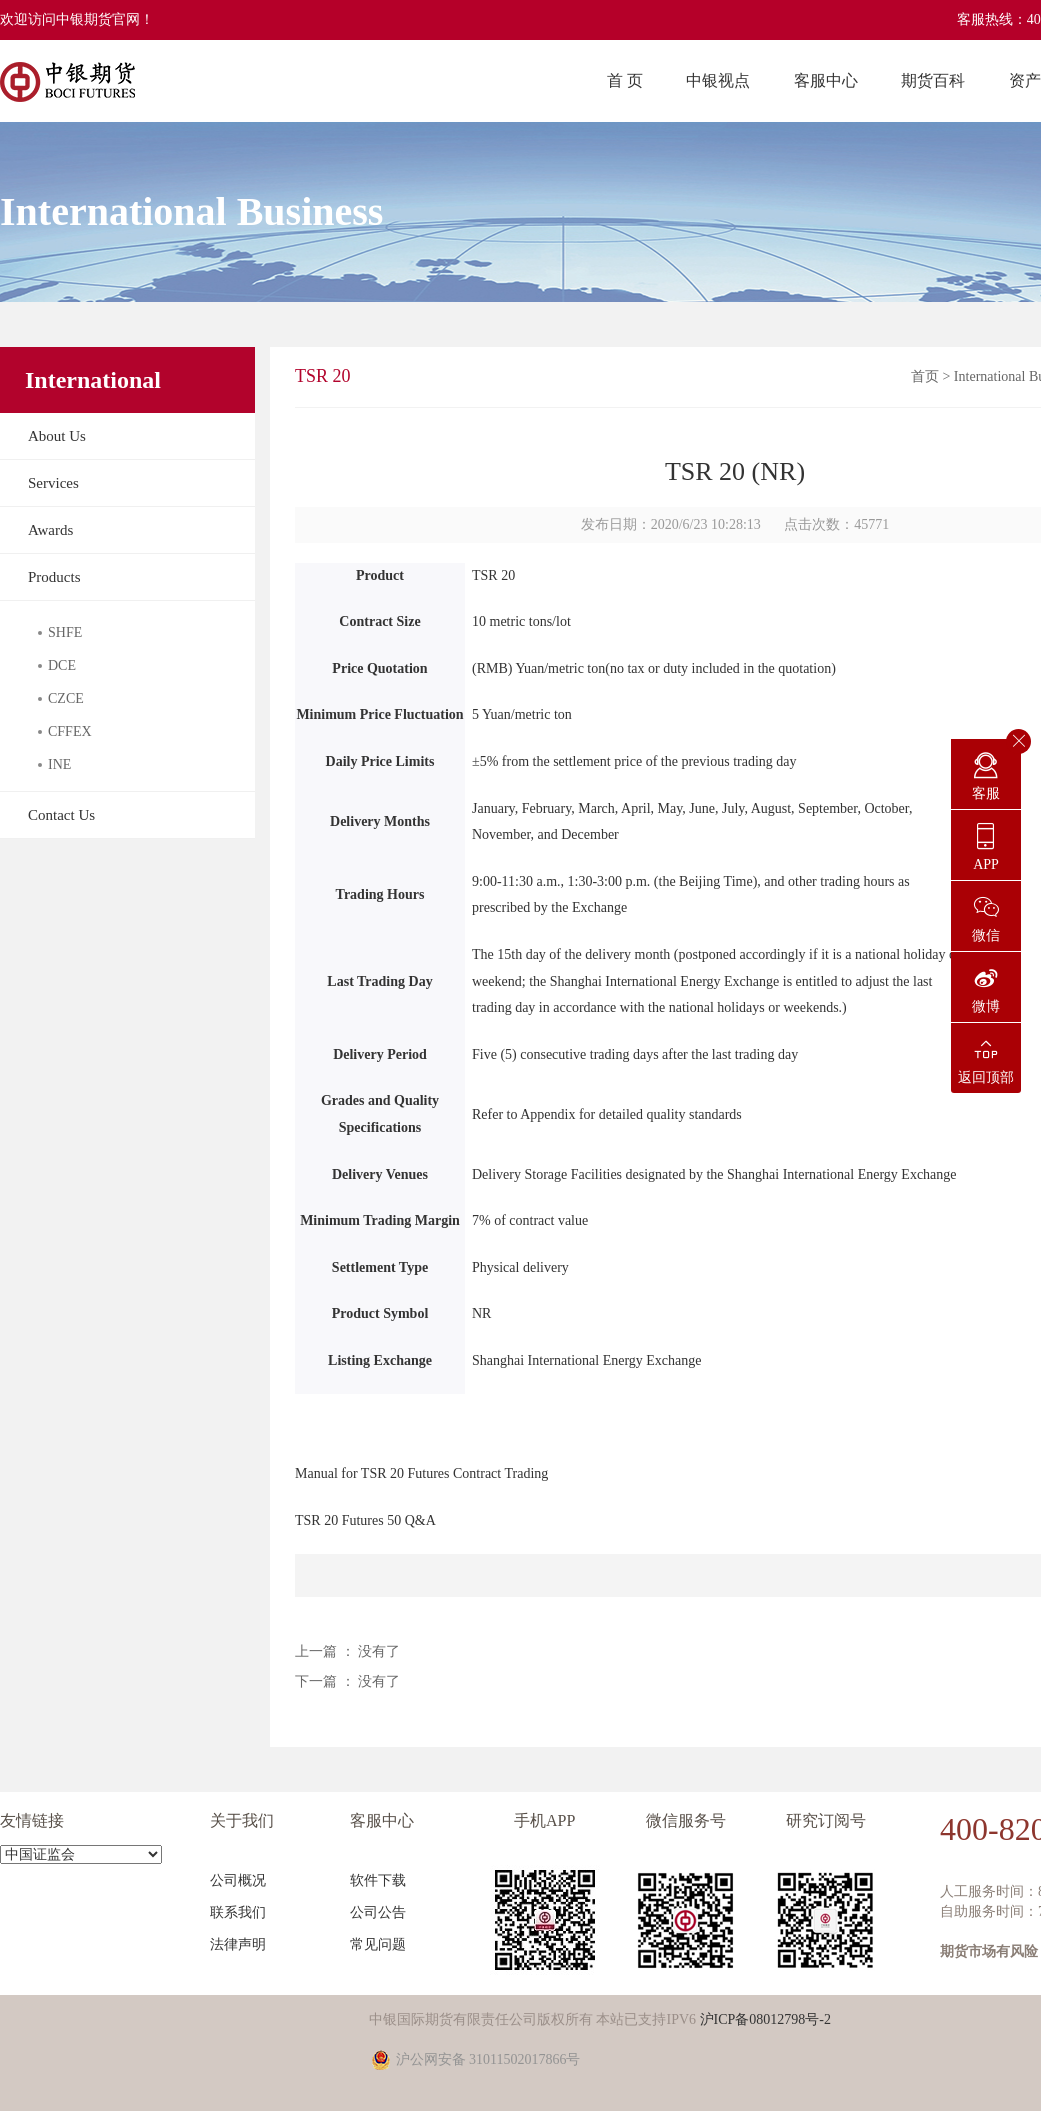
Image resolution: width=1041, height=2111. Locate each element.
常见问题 (378, 1944)
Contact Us (61, 815)
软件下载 (378, 1880)
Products (54, 577)
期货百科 (933, 80)
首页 (925, 376)
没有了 (379, 1651)
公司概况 (238, 1880)
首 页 (625, 80)
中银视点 (718, 80)
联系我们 (238, 1912)
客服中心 (826, 80)
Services (53, 483)
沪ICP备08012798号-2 (765, 2019)
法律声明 (238, 1944)
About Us (57, 436)
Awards (50, 530)
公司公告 (378, 1912)
